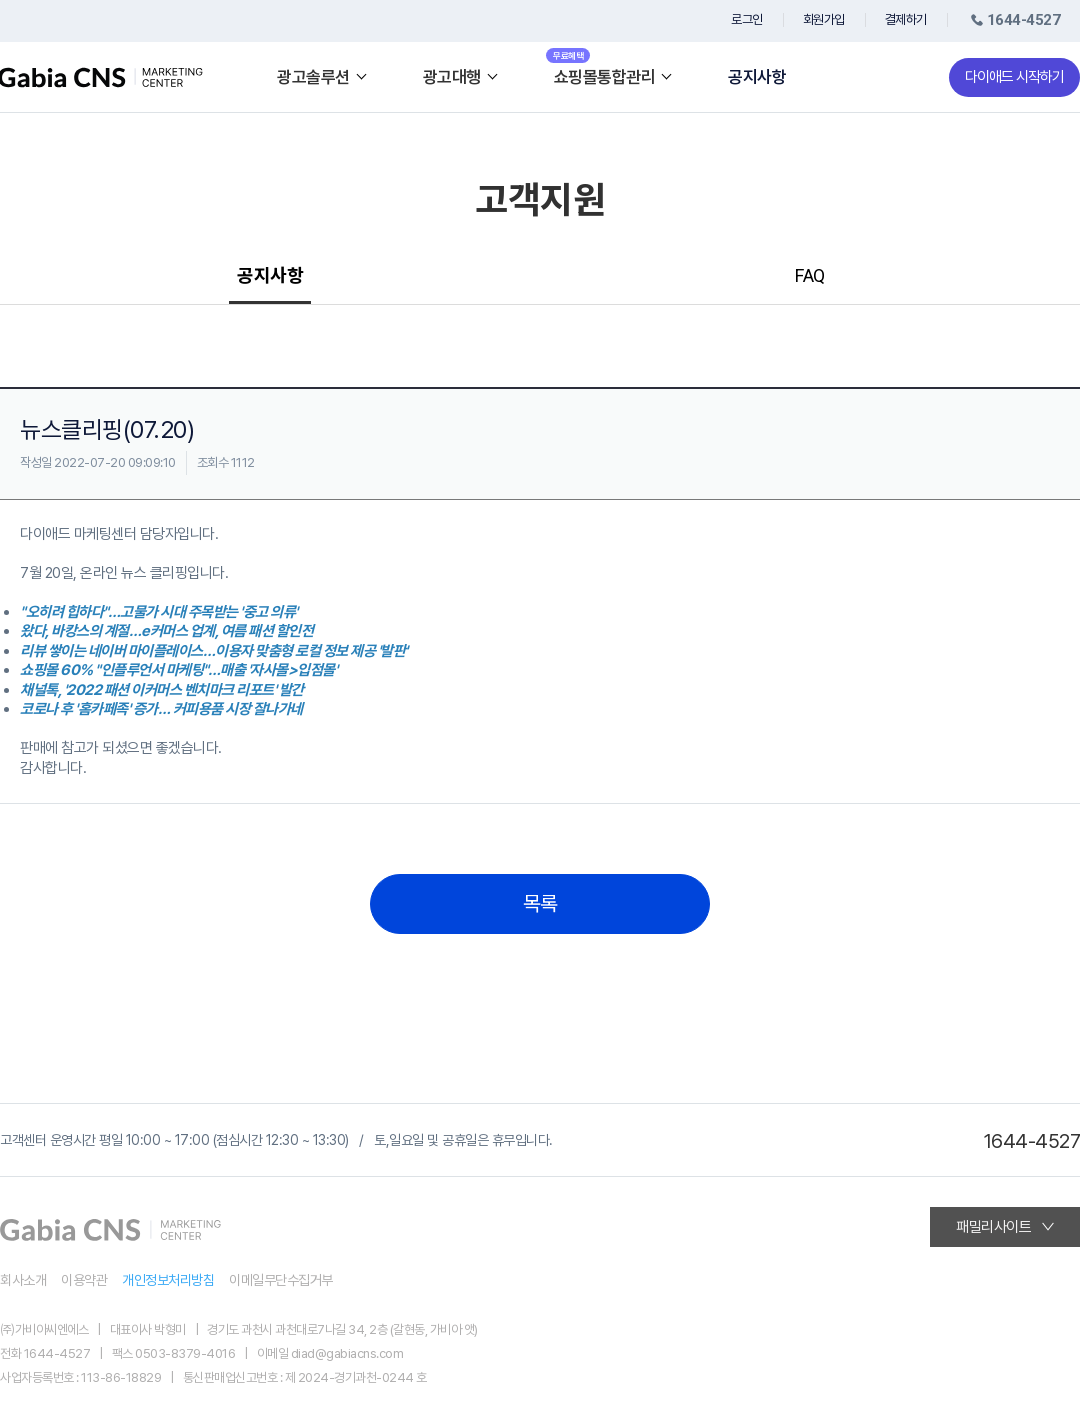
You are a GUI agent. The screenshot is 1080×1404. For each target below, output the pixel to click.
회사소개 (23, 1280)
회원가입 (824, 19)
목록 (540, 904)
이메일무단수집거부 (281, 1280)
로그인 (747, 19)
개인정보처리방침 (168, 1280)
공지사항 (757, 77)
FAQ (810, 275)
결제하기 (906, 19)
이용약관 (84, 1280)
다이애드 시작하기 (1014, 77)
